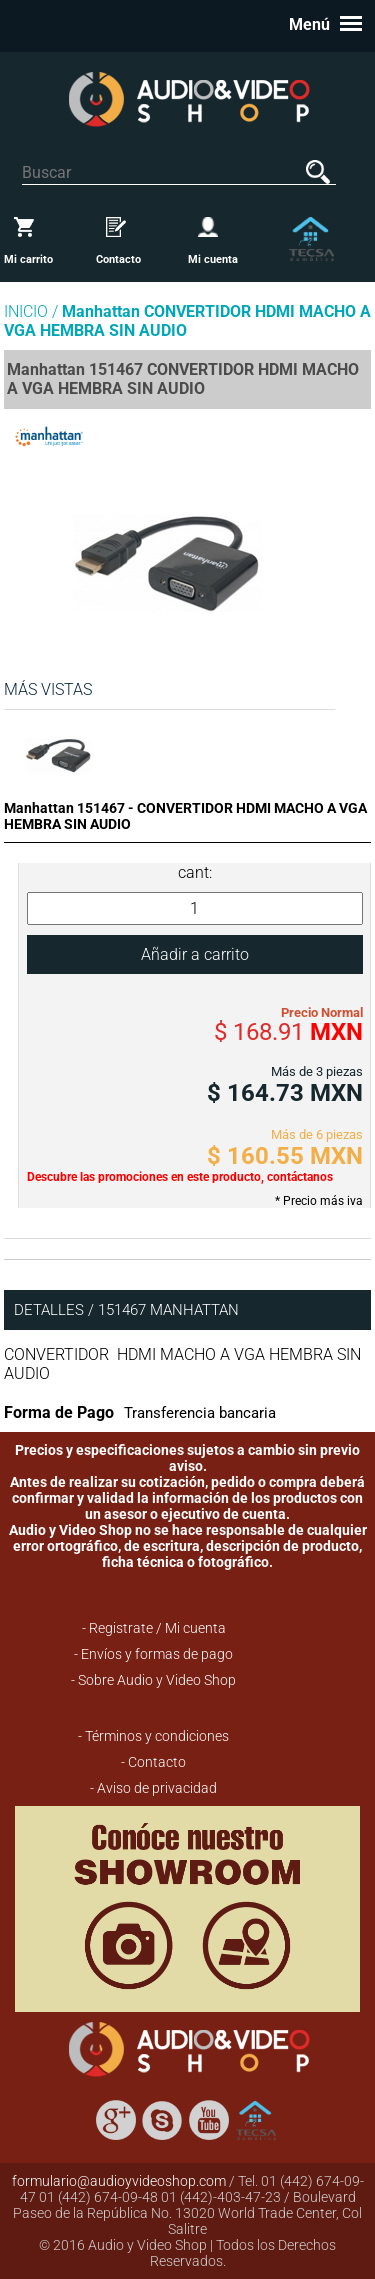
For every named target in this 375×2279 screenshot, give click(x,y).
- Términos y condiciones (153, 1736)
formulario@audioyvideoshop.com (119, 2181)
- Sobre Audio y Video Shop (153, 1680)
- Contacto (153, 1762)
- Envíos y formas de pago (153, 1654)
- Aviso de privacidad (153, 1788)
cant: (195, 872)
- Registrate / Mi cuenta (154, 1628)
